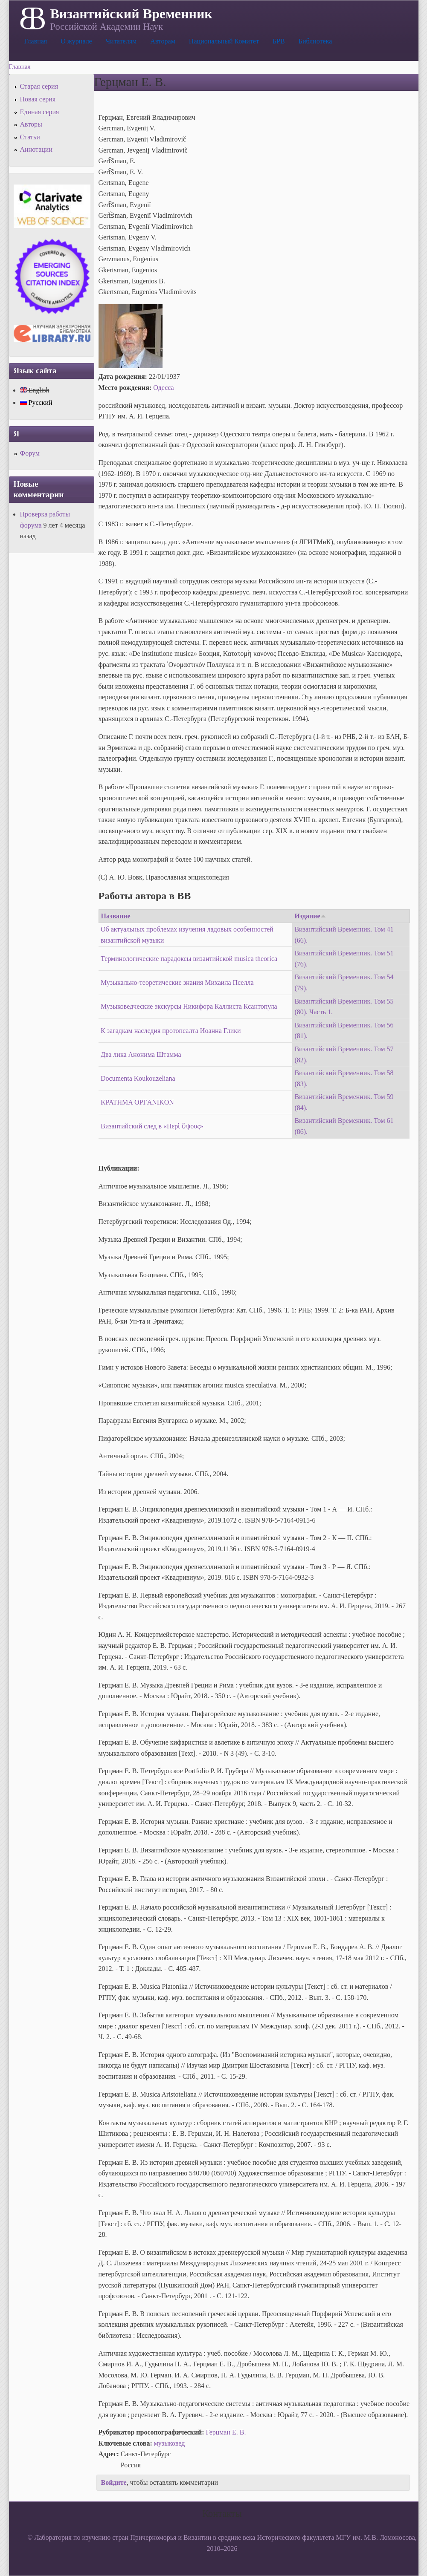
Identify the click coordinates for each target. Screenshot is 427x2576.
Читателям (121, 41)
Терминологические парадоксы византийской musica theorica (189, 958)
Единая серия (39, 111)
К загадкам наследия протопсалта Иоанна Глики (171, 1030)
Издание (309, 916)
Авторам (162, 41)
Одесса (163, 387)
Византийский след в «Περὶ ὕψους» (152, 1126)
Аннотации (36, 149)
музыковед (169, 2443)
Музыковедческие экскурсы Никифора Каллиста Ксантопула (189, 1006)
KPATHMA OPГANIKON (137, 1102)
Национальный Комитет (224, 41)
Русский (36, 402)
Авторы (31, 124)
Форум (30, 453)
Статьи (30, 137)
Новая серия (38, 99)
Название (116, 916)
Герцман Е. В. (226, 2432)
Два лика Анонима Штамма (141, 1054)
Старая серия (39, 86)
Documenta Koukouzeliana (138, 1078)
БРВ (279, 41)
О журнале (76, 41)
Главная (35, 41)
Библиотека (315, 41)
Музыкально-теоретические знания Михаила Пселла (177, 982)
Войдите (114, 2482)
